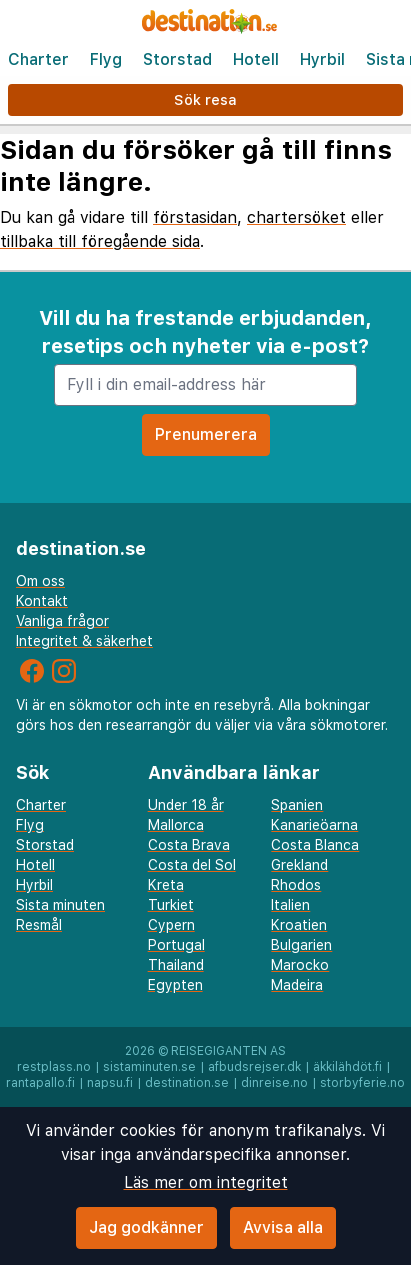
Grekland (299, 865)
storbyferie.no (362, 1083)
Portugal (176, 945)
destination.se (187, 1083)
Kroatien (299, 925)
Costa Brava (189, 845)
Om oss (40, 581)
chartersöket (296, 217)
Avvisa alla (283, 1227)
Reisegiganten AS (228, 1051)
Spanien (297, 805)
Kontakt (42, 601)
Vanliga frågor (62, 621)
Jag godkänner (146, 1227)
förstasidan (195, 217)
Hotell (256, 59)
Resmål (39, 925)
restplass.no (54, 1067)
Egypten (175, 985)
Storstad (177, 59)
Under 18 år (186, 805)
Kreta (166, 885)
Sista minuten (60, 905)
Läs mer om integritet (206, 1182)
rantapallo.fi (40, 1083)
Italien (290, 905)
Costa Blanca (315, 845)
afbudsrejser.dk (254, 1067)
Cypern (171, 925)
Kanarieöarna (314, 825)
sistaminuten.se (149, 1067)
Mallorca (176, 825)
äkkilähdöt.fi (347, 1067)
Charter (38, 59)
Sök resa (205, 99)
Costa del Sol (192, 865)
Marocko (300, 965)
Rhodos (296, 885)
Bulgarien (301, 945)
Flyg (106, 59)
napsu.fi (110, 1083)
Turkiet (171, 905)
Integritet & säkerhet (84, 641)
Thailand (176, 965)
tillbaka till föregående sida (100, 241)
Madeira (297, 985)
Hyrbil (322, 59)
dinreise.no (274, 1083)
